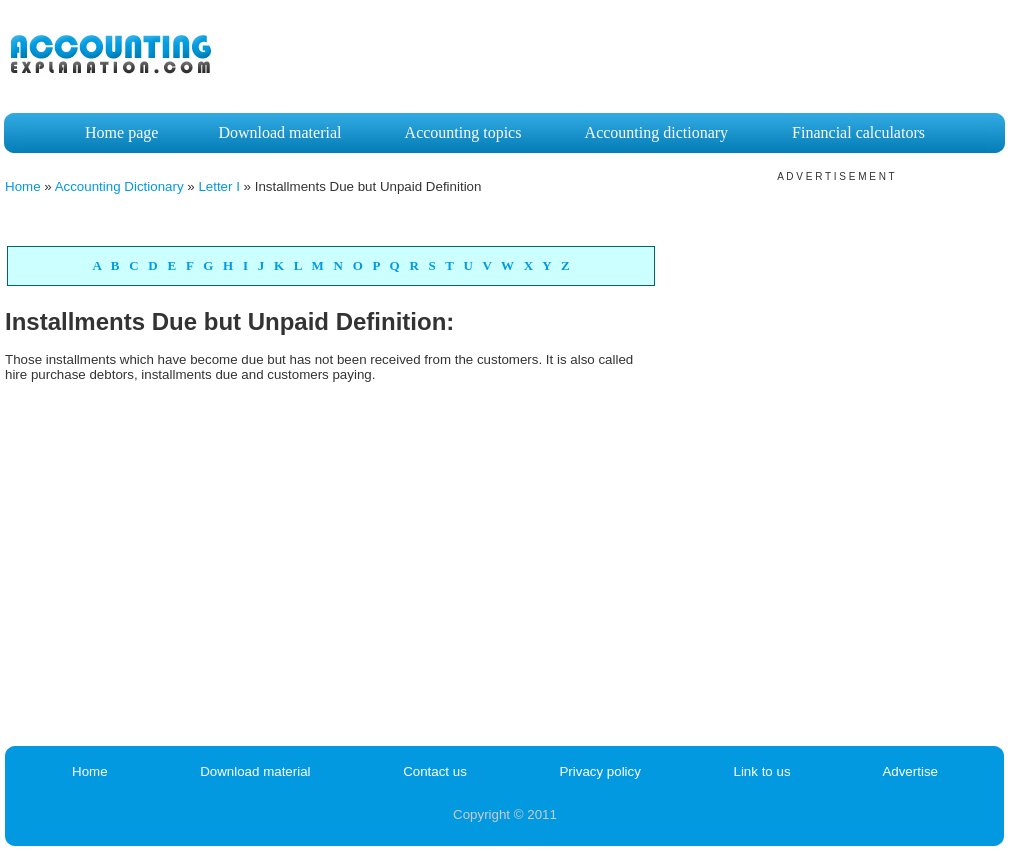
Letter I (219, 186)
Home (23, 186)
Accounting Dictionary (119, 186)
